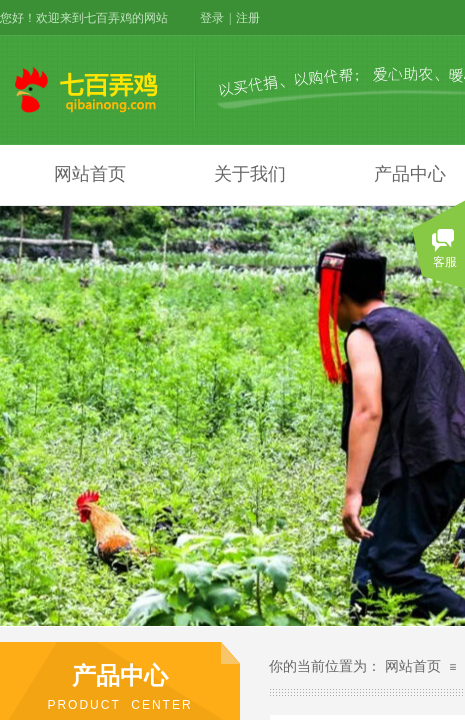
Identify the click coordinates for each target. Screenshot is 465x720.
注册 (248, 18)
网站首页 (90, 174)
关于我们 (250, 174)
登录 (212, 18)
